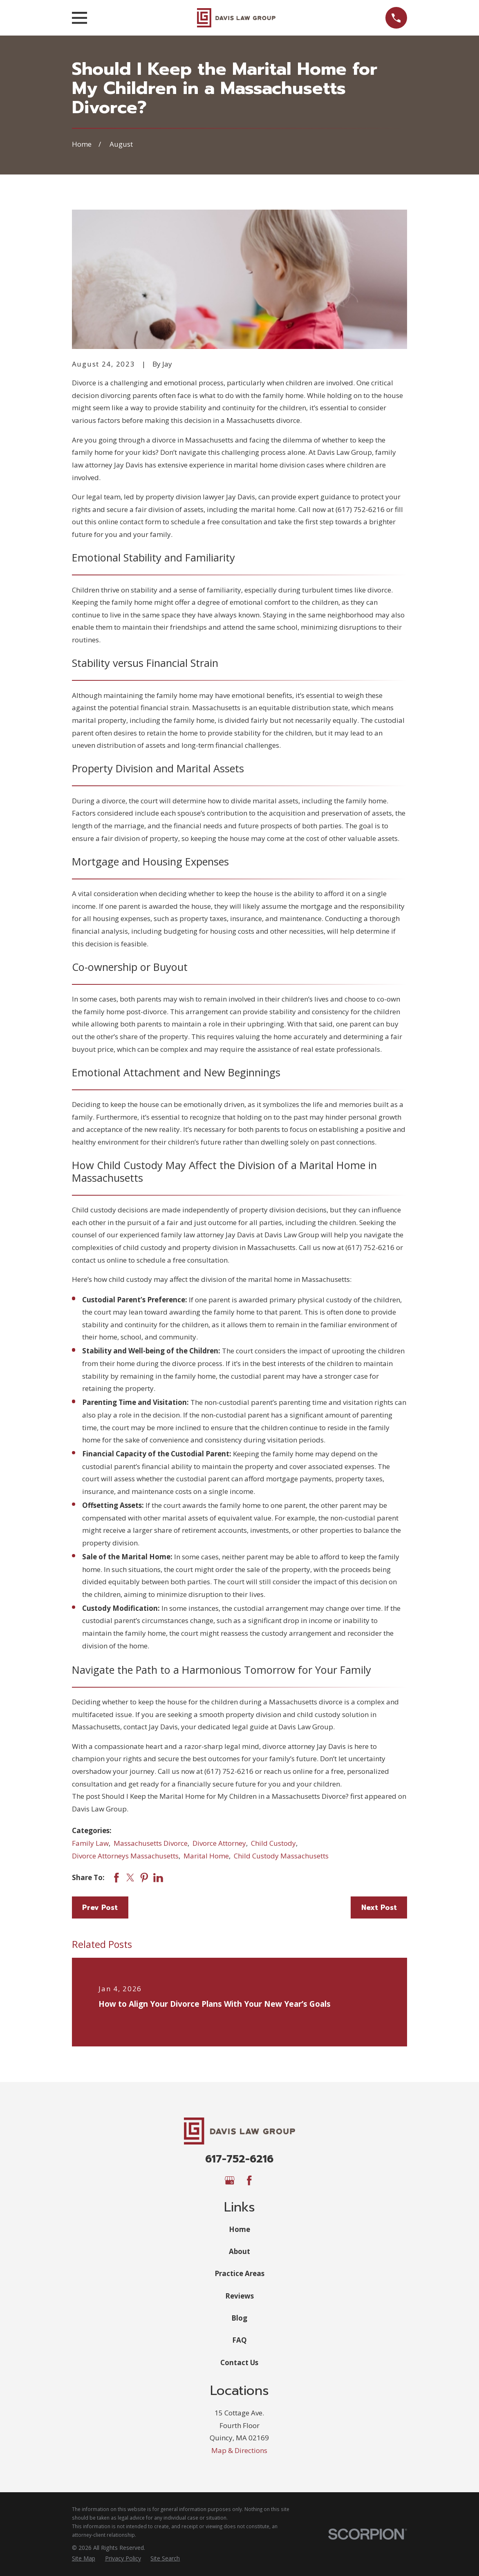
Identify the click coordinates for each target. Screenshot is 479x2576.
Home (239, 2229)
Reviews (239, 2296)
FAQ (239, 2340)
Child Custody (273, 1843)
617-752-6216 (239, 2159)
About (239, 2251)
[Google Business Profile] (230, 2180)
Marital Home (206, 1855)
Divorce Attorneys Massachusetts (125, 1855)
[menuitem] (83, 2558)
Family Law (90, 1843)
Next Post (379, 1907)
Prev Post (100, 1907)
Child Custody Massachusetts (281, 1855)
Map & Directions (239, 2450)
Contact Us (239, 2362)
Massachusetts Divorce (151, 1843)
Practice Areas (239, 2273)
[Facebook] (249, 2180)
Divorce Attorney (219, 1843)
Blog (239, 2318)
